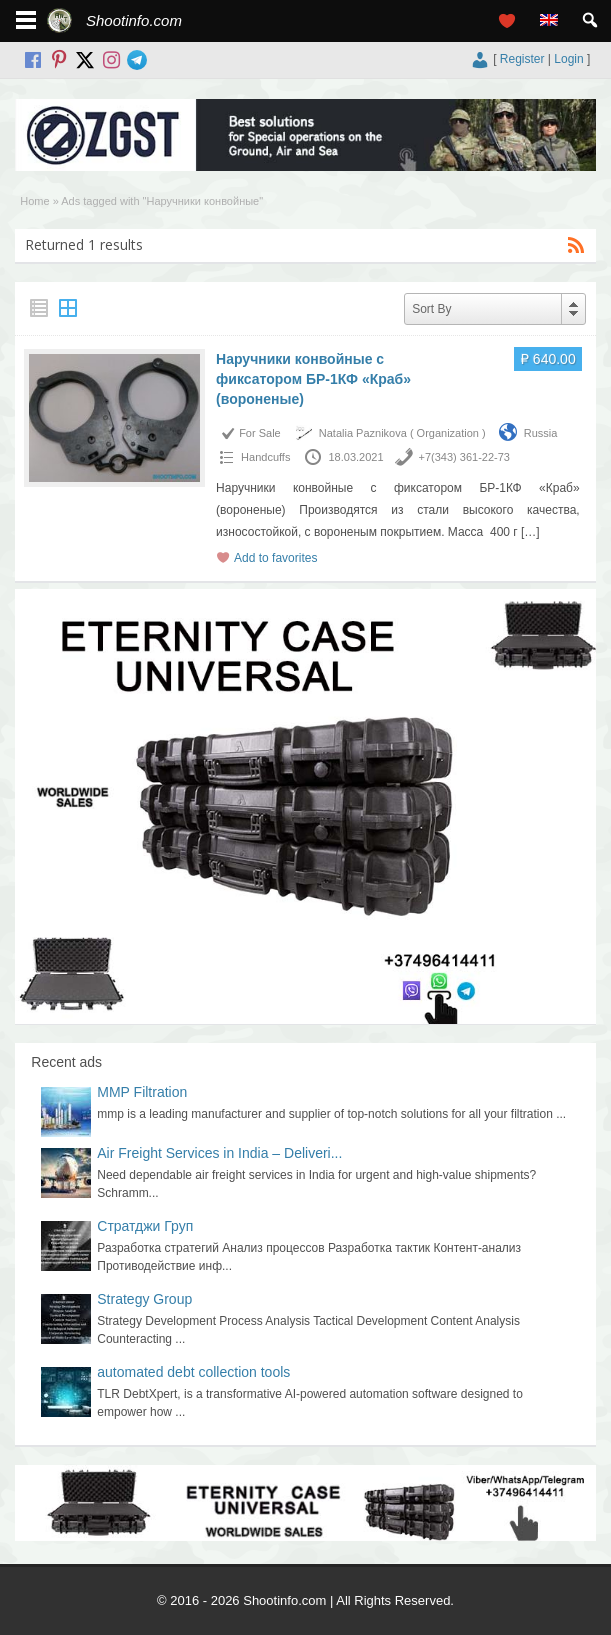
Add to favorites (275, 558)
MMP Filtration (142, 1092)
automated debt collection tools (193, 1372)
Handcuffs (265, 457)
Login (568, 59)
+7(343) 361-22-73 (464, 457)
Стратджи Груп (145, 1226)
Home (34, 201)
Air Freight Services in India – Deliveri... (219, 1153)
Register (522, 59)
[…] (530, 532)
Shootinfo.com (134, 20)
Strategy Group (144, 1299)
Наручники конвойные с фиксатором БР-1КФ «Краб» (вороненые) (313, 379)
